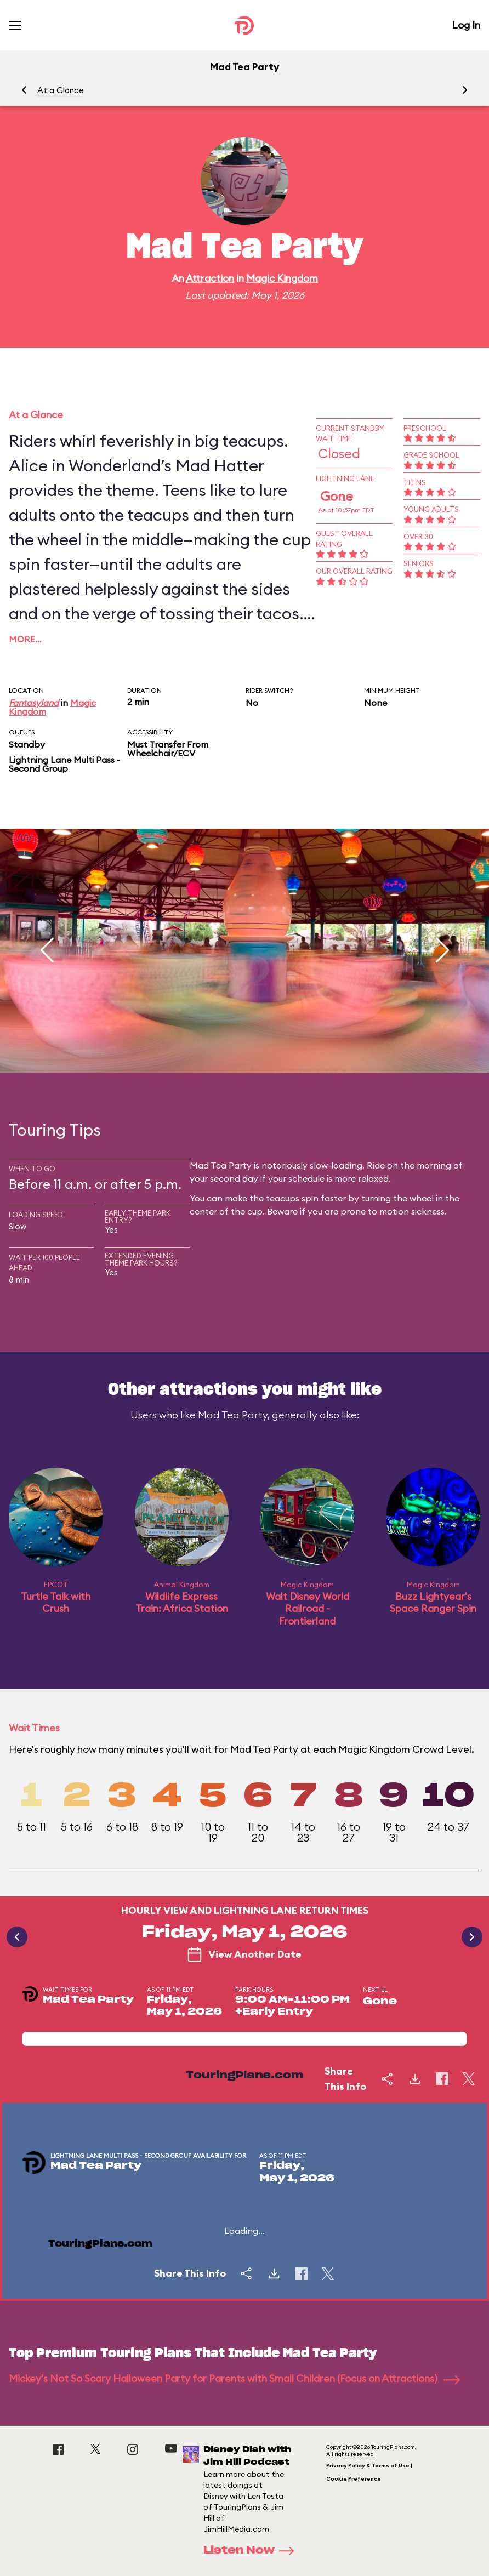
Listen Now (252, 2551)
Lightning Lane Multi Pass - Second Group (64, 764)
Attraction (210, 278)
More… (25, 639)
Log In (466, 25)
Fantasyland (34, 702)
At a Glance (60, 90)
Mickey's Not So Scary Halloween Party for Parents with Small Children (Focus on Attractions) (234, 2378)
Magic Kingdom (282, 278)
